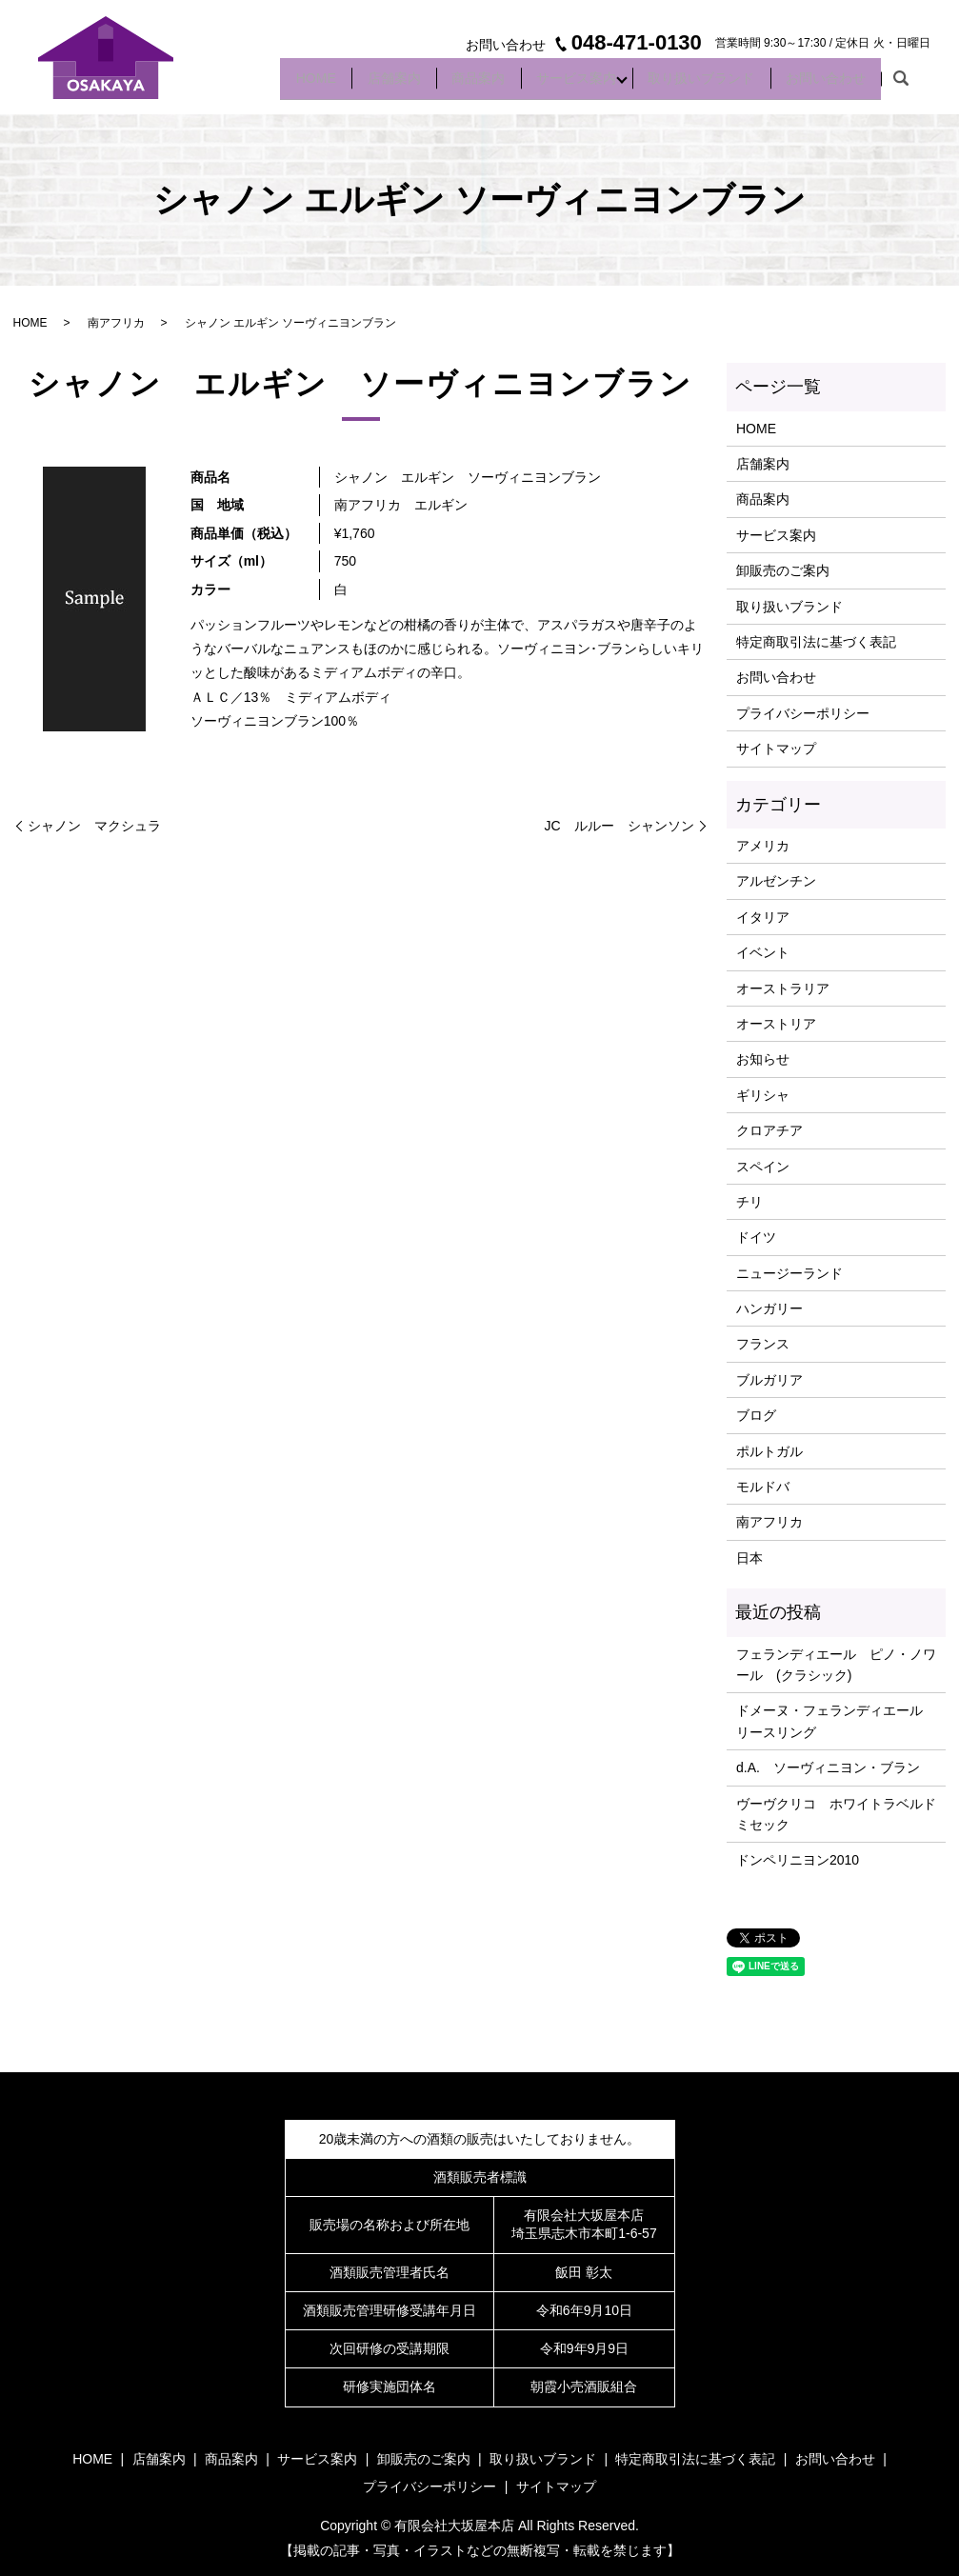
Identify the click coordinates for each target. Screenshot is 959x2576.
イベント (762, 952)
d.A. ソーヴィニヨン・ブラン (828, 1767)
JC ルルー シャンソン (618, 825)
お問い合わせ (821, 83)
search (901, 84)
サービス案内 (554, 83)
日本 (749, 1558)
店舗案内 (354, 83)
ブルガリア (769, 1380)
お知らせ (762, 1059)
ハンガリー (769, 1308)
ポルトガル (769, 1451)
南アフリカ (116, 322)
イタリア (762, 917)
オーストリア (776, 1023)
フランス (762, 1343)
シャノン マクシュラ (94, 825)
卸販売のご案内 (782, 570)
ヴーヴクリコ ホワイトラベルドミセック (836, 1814)
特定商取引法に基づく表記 (816, 641)
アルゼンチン (776, 881)
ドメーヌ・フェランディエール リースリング (836, 1721)
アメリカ (762, 845)
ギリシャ (762, 1095)
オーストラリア (782, 988)
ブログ (756, 1415)
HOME (268, 83)
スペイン (762, 1166)
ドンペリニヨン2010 (797, 1859)
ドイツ (756, 1237)
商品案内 (447, 83)
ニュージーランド (789, 1273)
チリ (749, 1201)
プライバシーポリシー (802, 713)
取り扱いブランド (687, 83)
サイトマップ (776, 748)
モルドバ (762, 1486)
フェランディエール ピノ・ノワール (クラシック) (836, 1665)
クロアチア (769, 1130)
